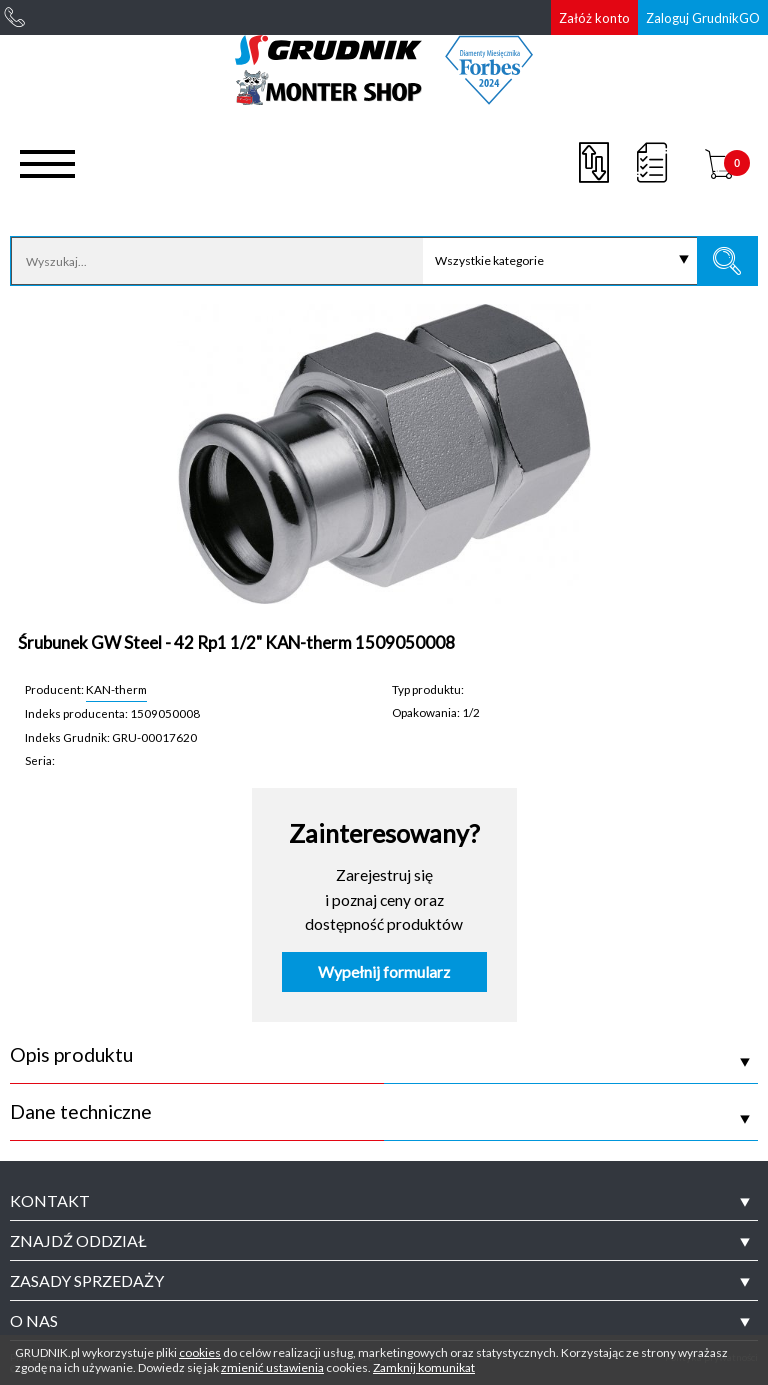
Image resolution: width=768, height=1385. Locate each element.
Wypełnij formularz (384, 972)
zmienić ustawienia (272, 1367)
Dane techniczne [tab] (81, 1112)
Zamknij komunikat (424, 1367)
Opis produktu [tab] (71, 1055)
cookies (200, 1352)
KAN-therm (116, 689)
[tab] (384, 1201)
